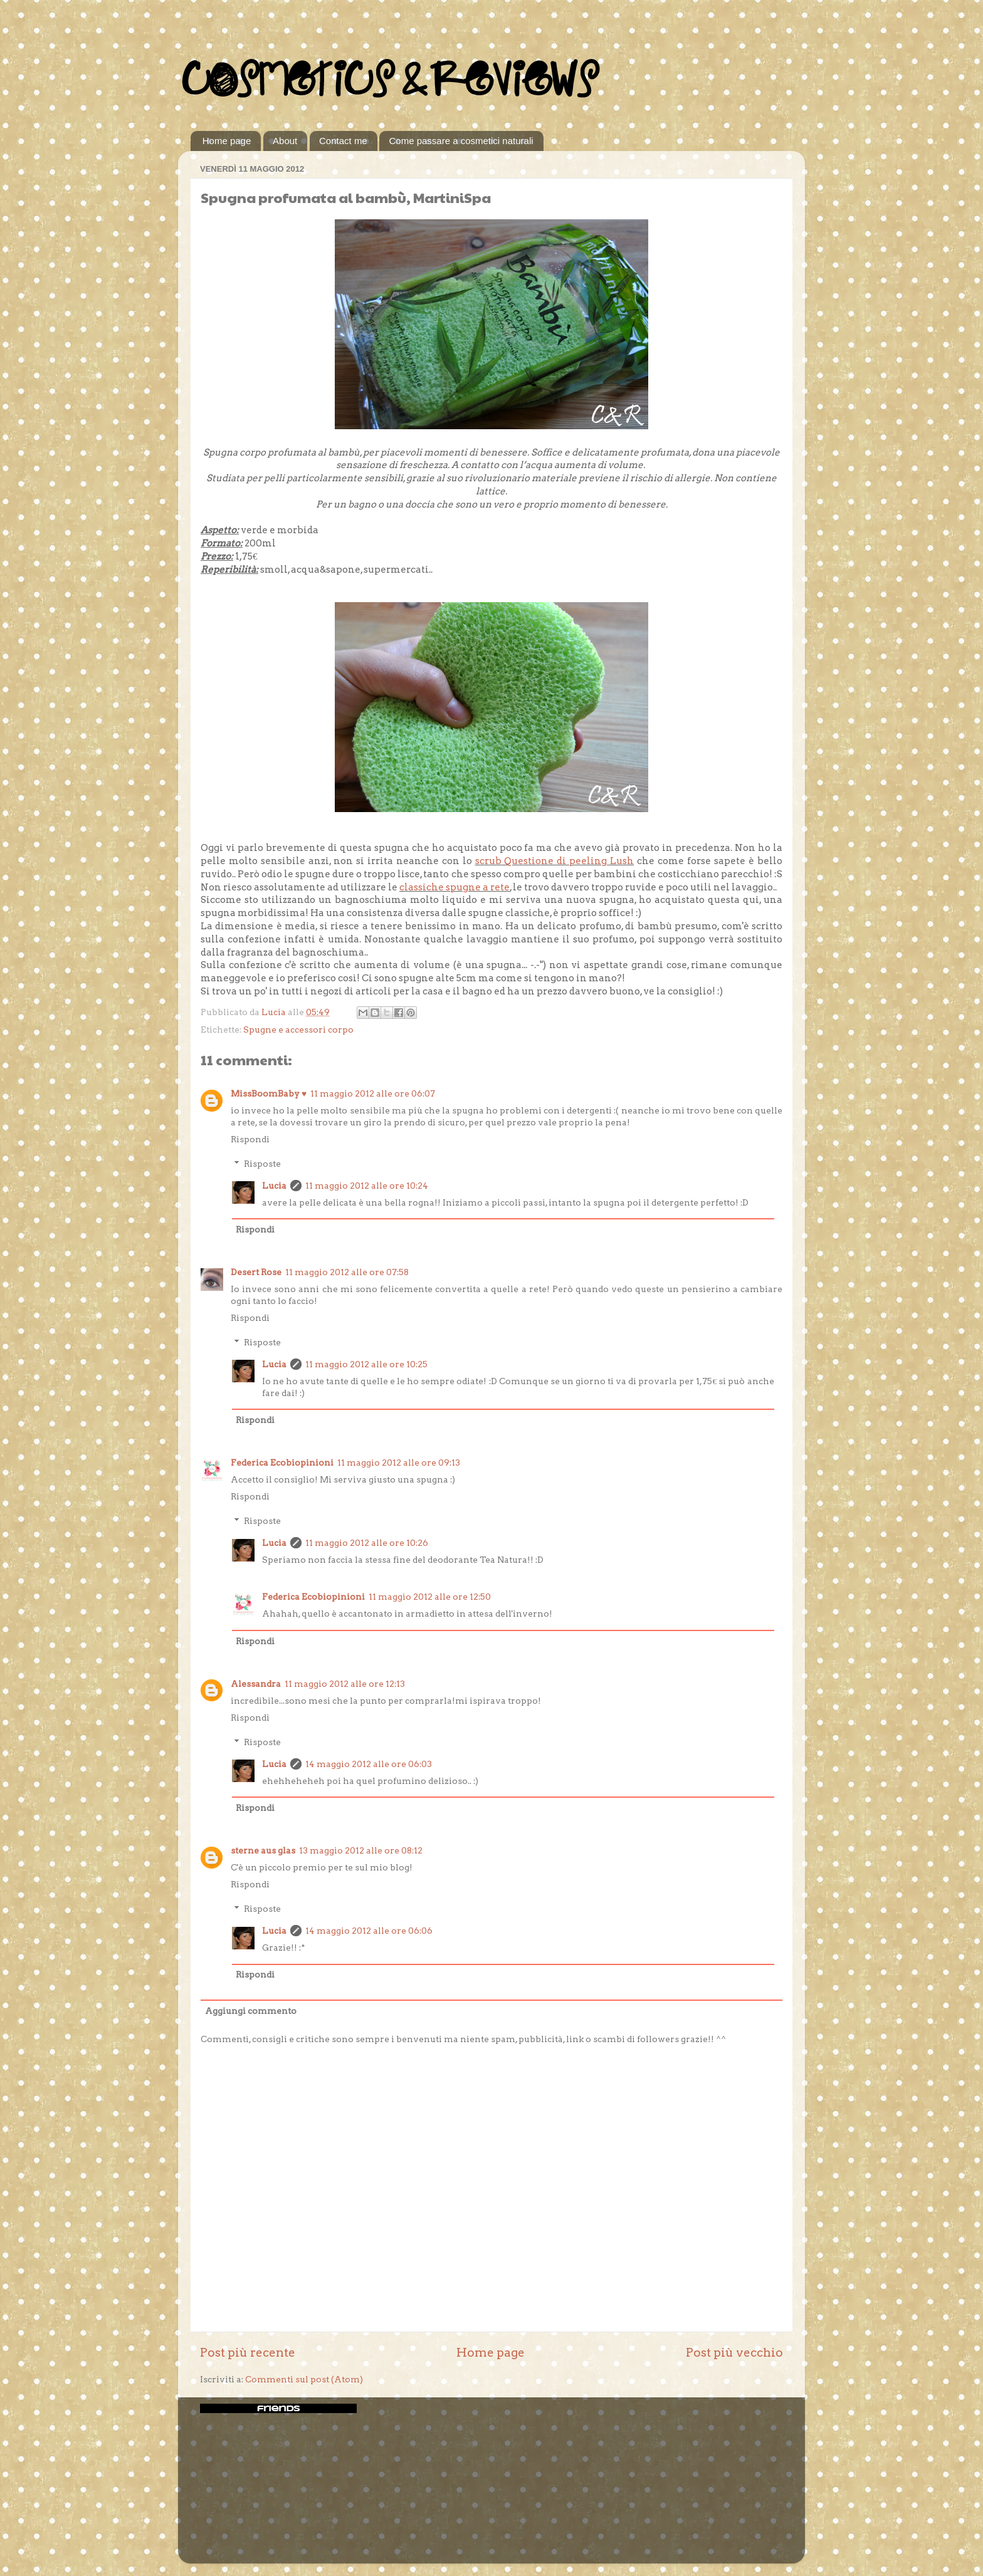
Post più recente (247, 2352)
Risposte (262, 1164)
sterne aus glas (263, 1850)
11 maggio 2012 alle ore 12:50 (430, 1597)
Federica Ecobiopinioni (282, 1462)
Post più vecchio (734, 2352)
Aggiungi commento (251, 2011)
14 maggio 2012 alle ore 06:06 (369, 1931)
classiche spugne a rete (454, 887)
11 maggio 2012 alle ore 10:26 (366, 1543)
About (285, 140)
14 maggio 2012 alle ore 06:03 (368, 1764)
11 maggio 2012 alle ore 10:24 (366, 1186)
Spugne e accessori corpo (298, 1030)
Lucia (274, 1186)
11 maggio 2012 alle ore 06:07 (372, 1093)
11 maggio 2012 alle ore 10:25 (366, 1364)
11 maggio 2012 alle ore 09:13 (398, 1462)
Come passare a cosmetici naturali (461, 140)
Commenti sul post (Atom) (304, 2379)
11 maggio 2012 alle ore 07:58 (347, 1272)
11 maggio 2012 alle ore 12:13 (345, 1684)
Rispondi (250, 1139)
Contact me (343, 140)
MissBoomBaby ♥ (269, 1093)
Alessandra (256, 1684)
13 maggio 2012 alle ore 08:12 (361, 1850)
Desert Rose (256, 1272)
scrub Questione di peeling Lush (554, 861)
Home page (226, 140)
